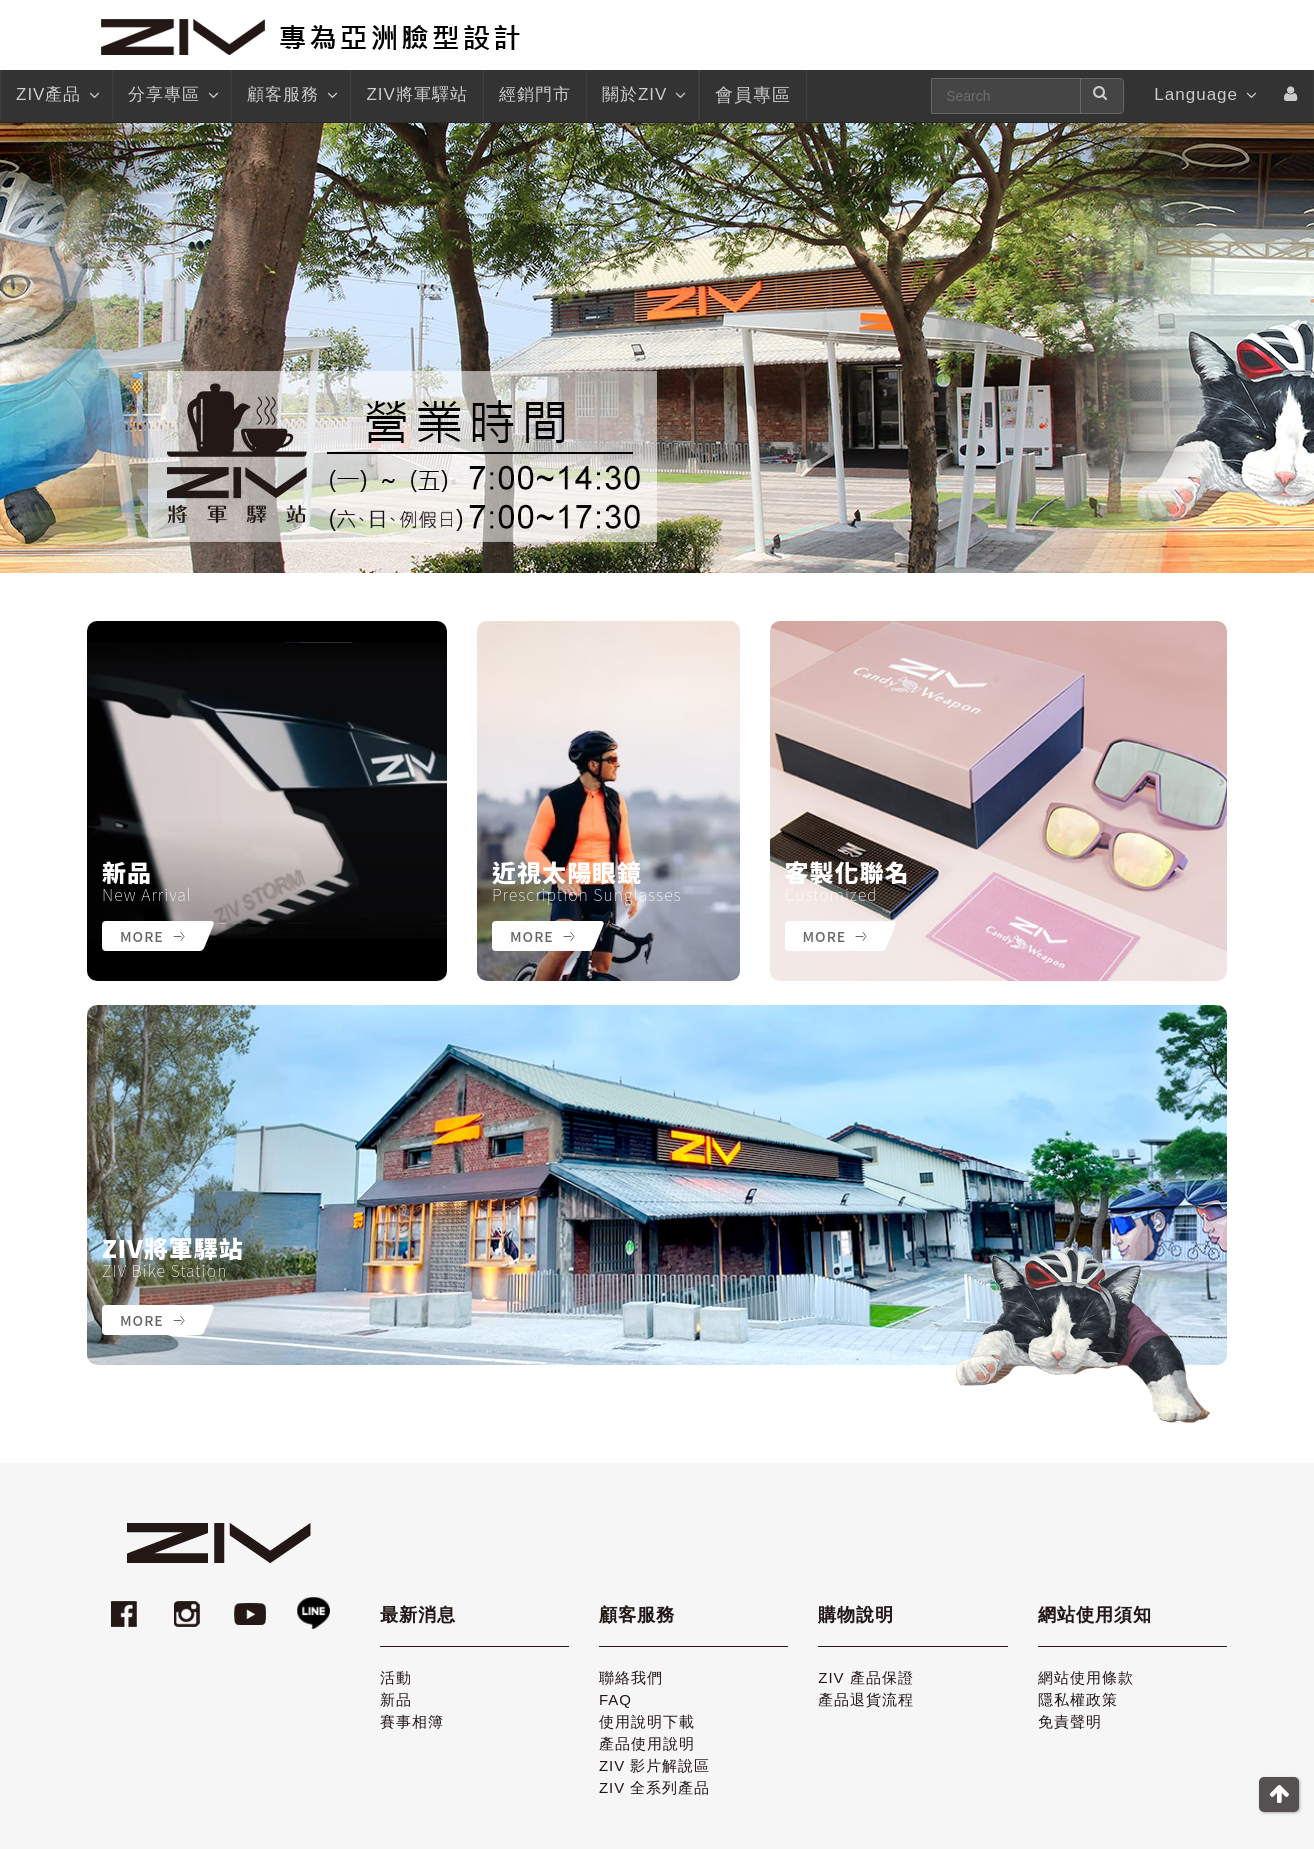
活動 (396, 1677)
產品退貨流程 (866, 1699)
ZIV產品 (56, 95)
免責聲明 (1070, 1721)
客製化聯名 (847, 872)
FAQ (615, 1699)
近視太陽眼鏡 (567, 872)
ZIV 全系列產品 (655, 1787)
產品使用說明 (647, 1743)
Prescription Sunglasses (587, 894)
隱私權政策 (1078, 1699)
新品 (127, 872)
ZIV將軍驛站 (173, 1248)
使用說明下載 (647, 1721)
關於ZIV (642, 95)
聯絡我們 (631, 1677)
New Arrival (147, 894)
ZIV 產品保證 (866, 1677)
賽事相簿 (412, 1721)
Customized (831, 894)
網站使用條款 (1086, 1677)
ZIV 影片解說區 (655, 1765)
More (152, 936)
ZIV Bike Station (164, 1270)
